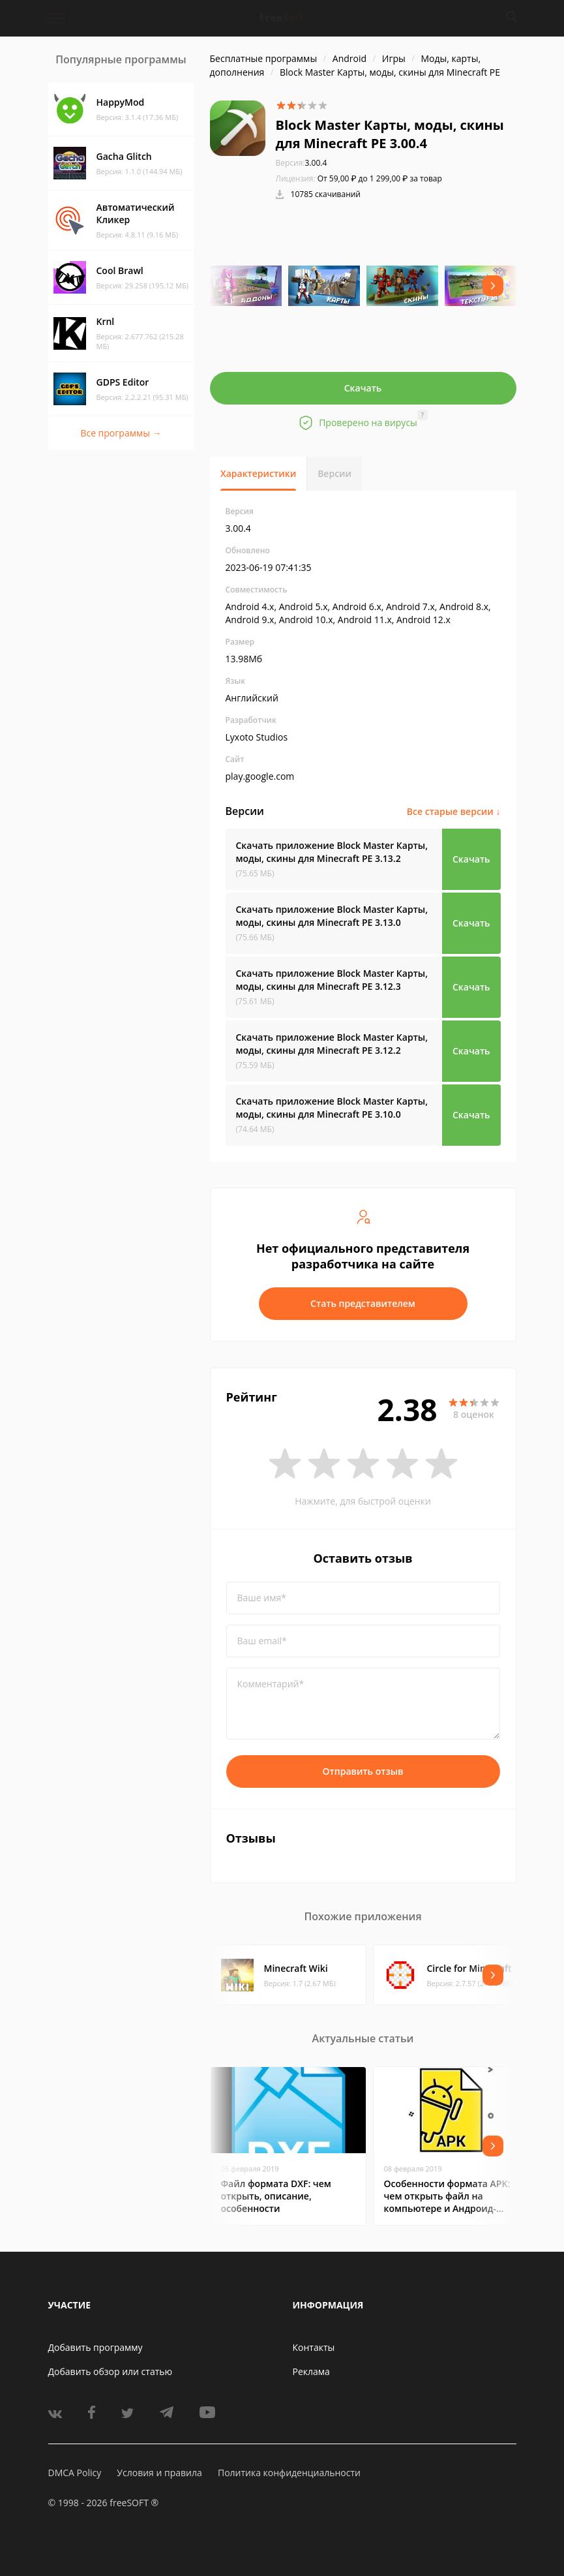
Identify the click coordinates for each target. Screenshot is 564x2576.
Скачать (363, 388)
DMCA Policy (75, 2472)
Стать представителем (362, 1303)
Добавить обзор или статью (110, 2371)
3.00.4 (301, 162)
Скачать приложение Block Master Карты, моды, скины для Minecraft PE (332, 852)
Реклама (311, 2371)
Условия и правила (159, 2472)
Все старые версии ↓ (454, 811)
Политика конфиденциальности (289, 2472)
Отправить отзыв (363, 1771)
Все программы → (120, 433)
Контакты (314, 2347)
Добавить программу (95, 2347)
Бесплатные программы (264, 58)
